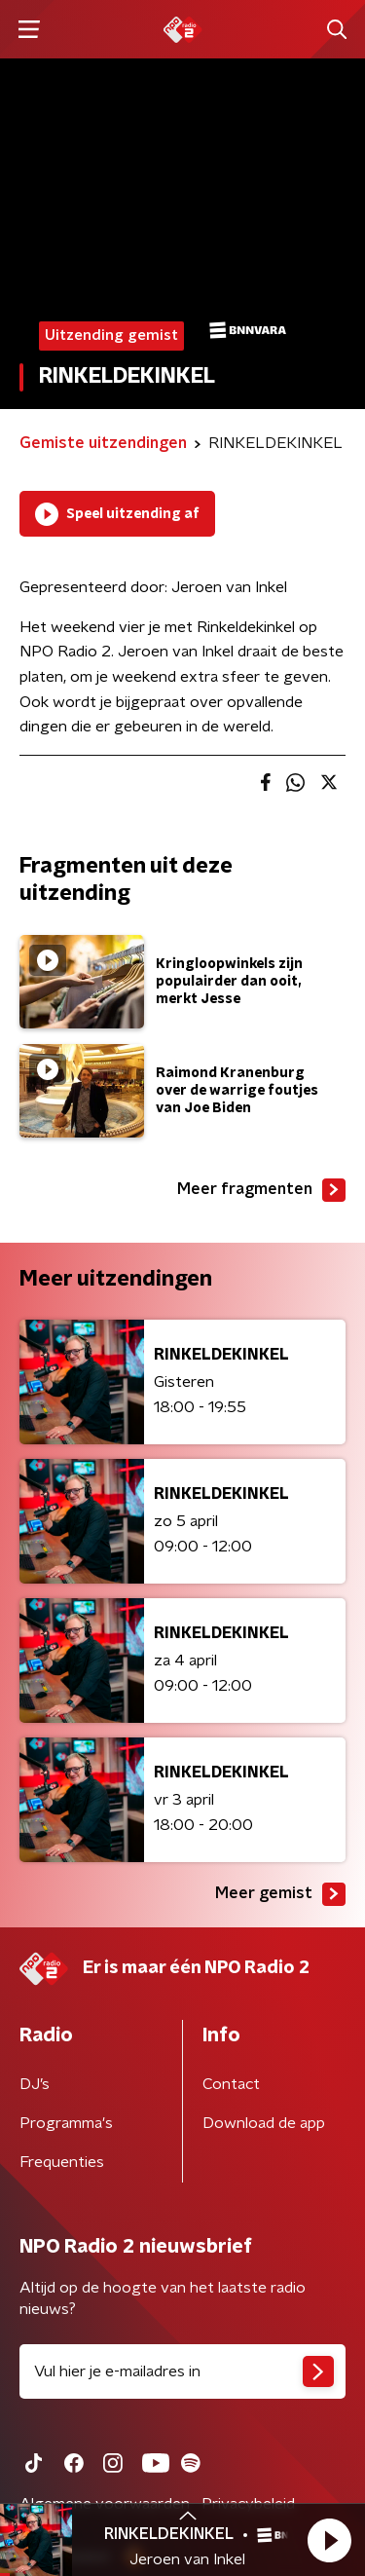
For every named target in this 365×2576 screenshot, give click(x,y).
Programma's (66, 2123)
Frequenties (61, 2162)
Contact (231, 2084)
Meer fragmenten (261, 1190)
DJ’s (34, 2084)
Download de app (263, 2123)
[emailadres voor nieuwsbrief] (182, 2371)
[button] (329, 2540)
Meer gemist (280, 1894)
